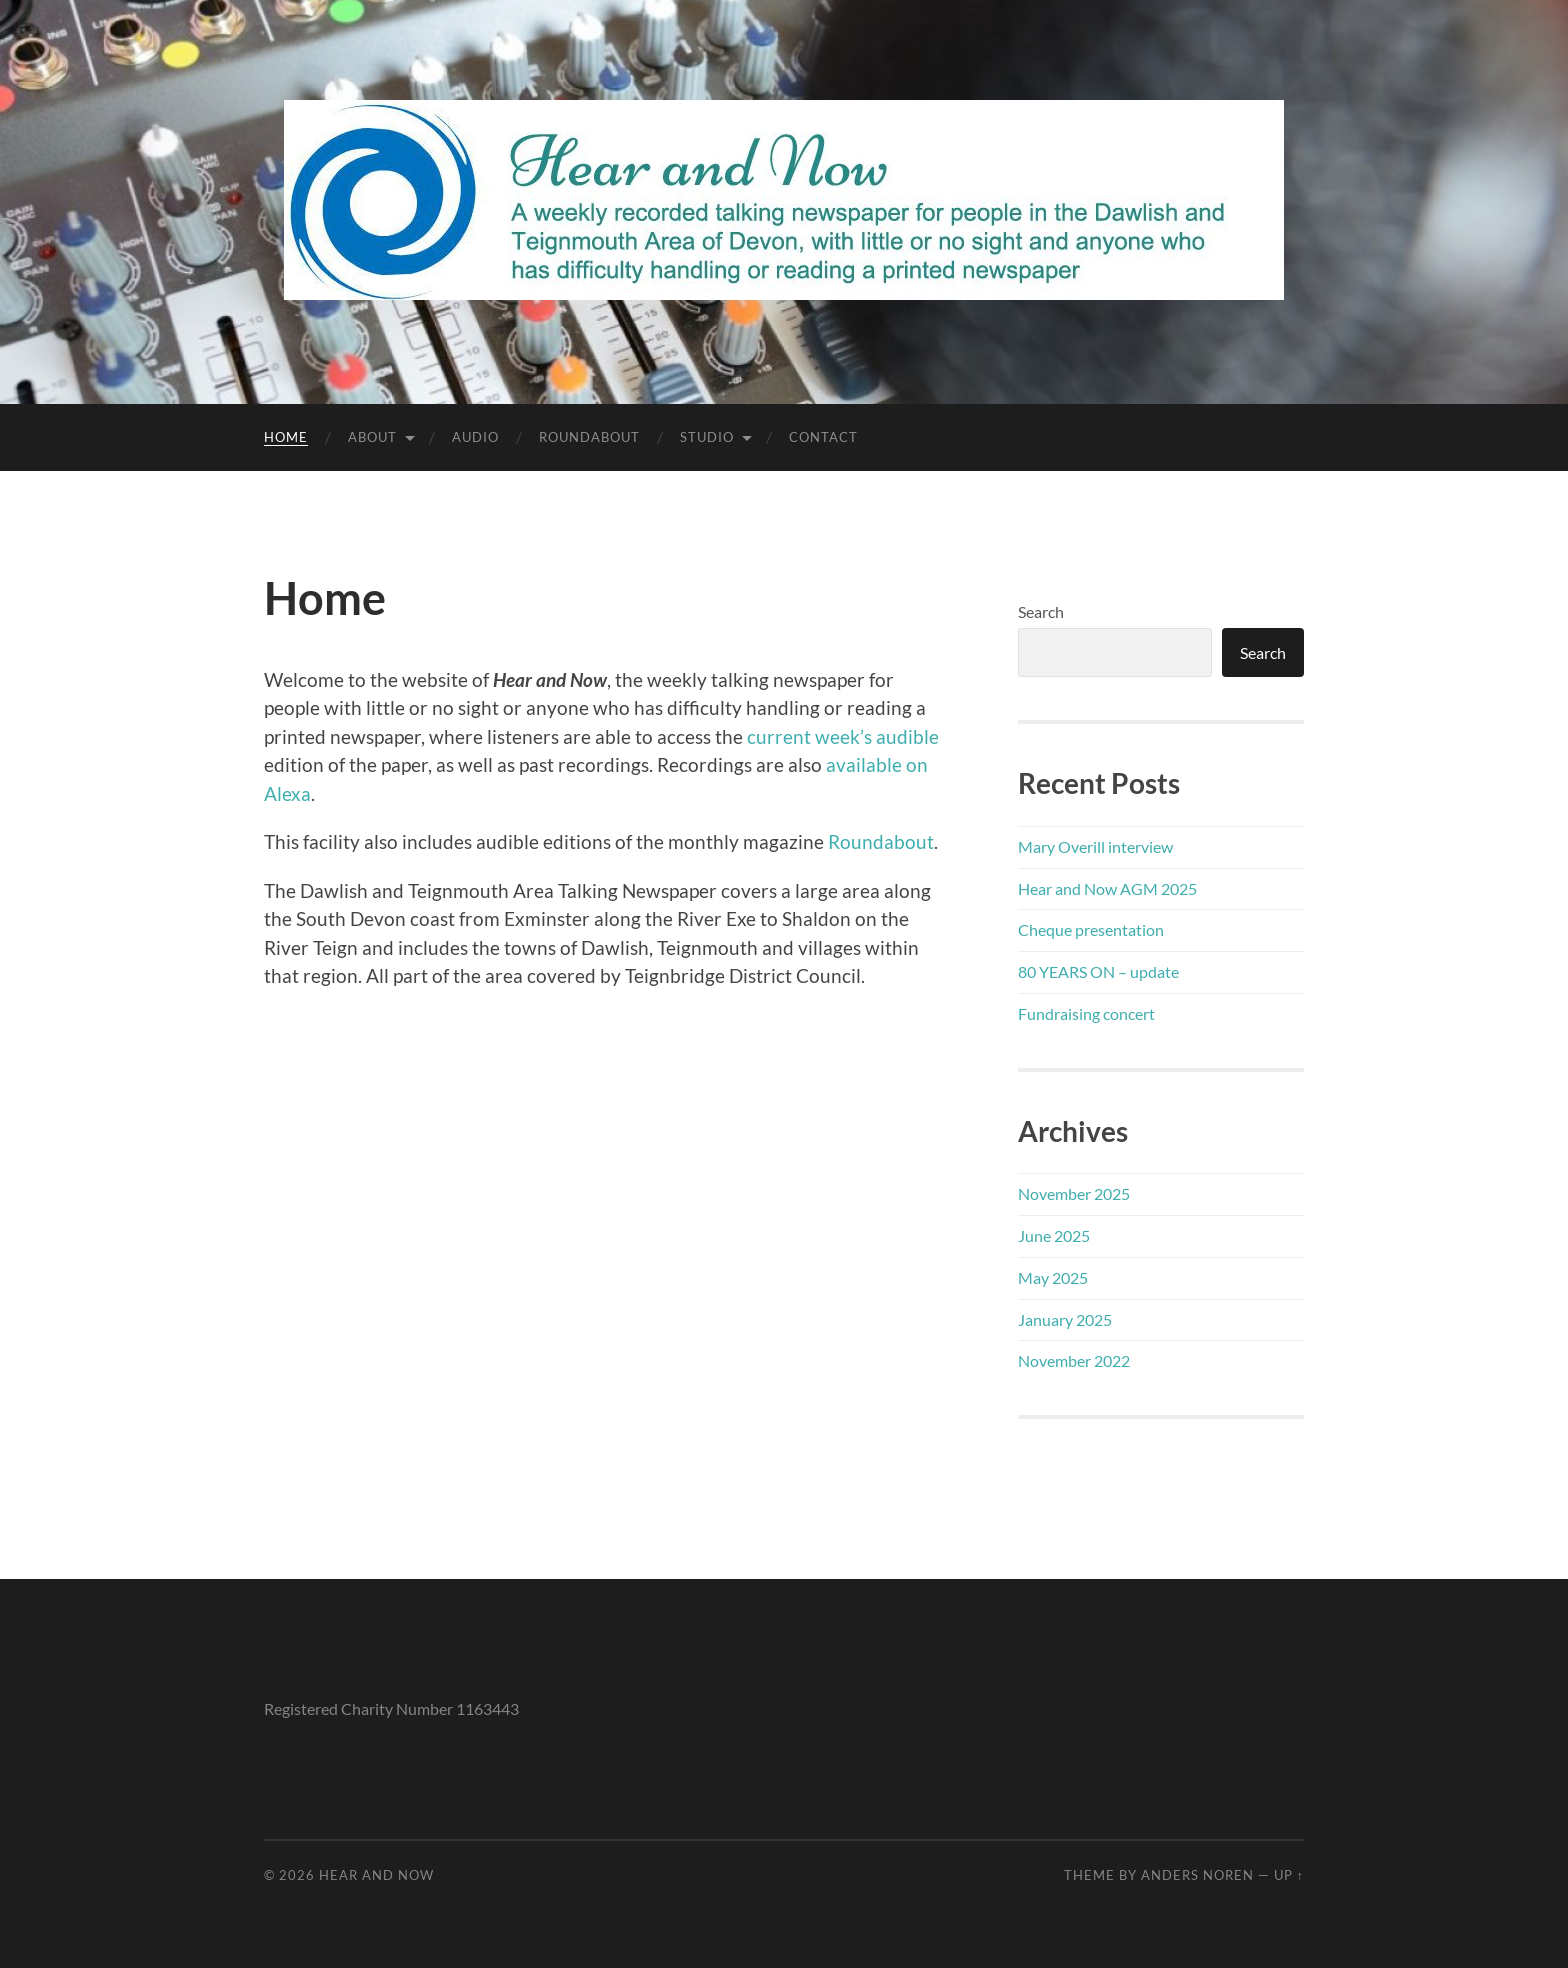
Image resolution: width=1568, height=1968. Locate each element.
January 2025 (1065, 1319)
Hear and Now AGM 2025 (1107, 888)
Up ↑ (1289, 1875)
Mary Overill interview (1095, 846)
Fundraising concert (1086, 1013)
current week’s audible (843, 736)
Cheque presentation (1091, 929)
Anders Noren (1197, 1875)
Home (286, 437)
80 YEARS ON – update (1098, 971)
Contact (823, 437)
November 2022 (1074, 1360)
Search (1041, 611)
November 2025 (1074, 1193)
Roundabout (589, 437)
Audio (475, 437)
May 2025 (1053, 1277)
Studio (707, 437)
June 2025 (1054, 1235)
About (372, 437)
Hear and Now (376, 1875)
